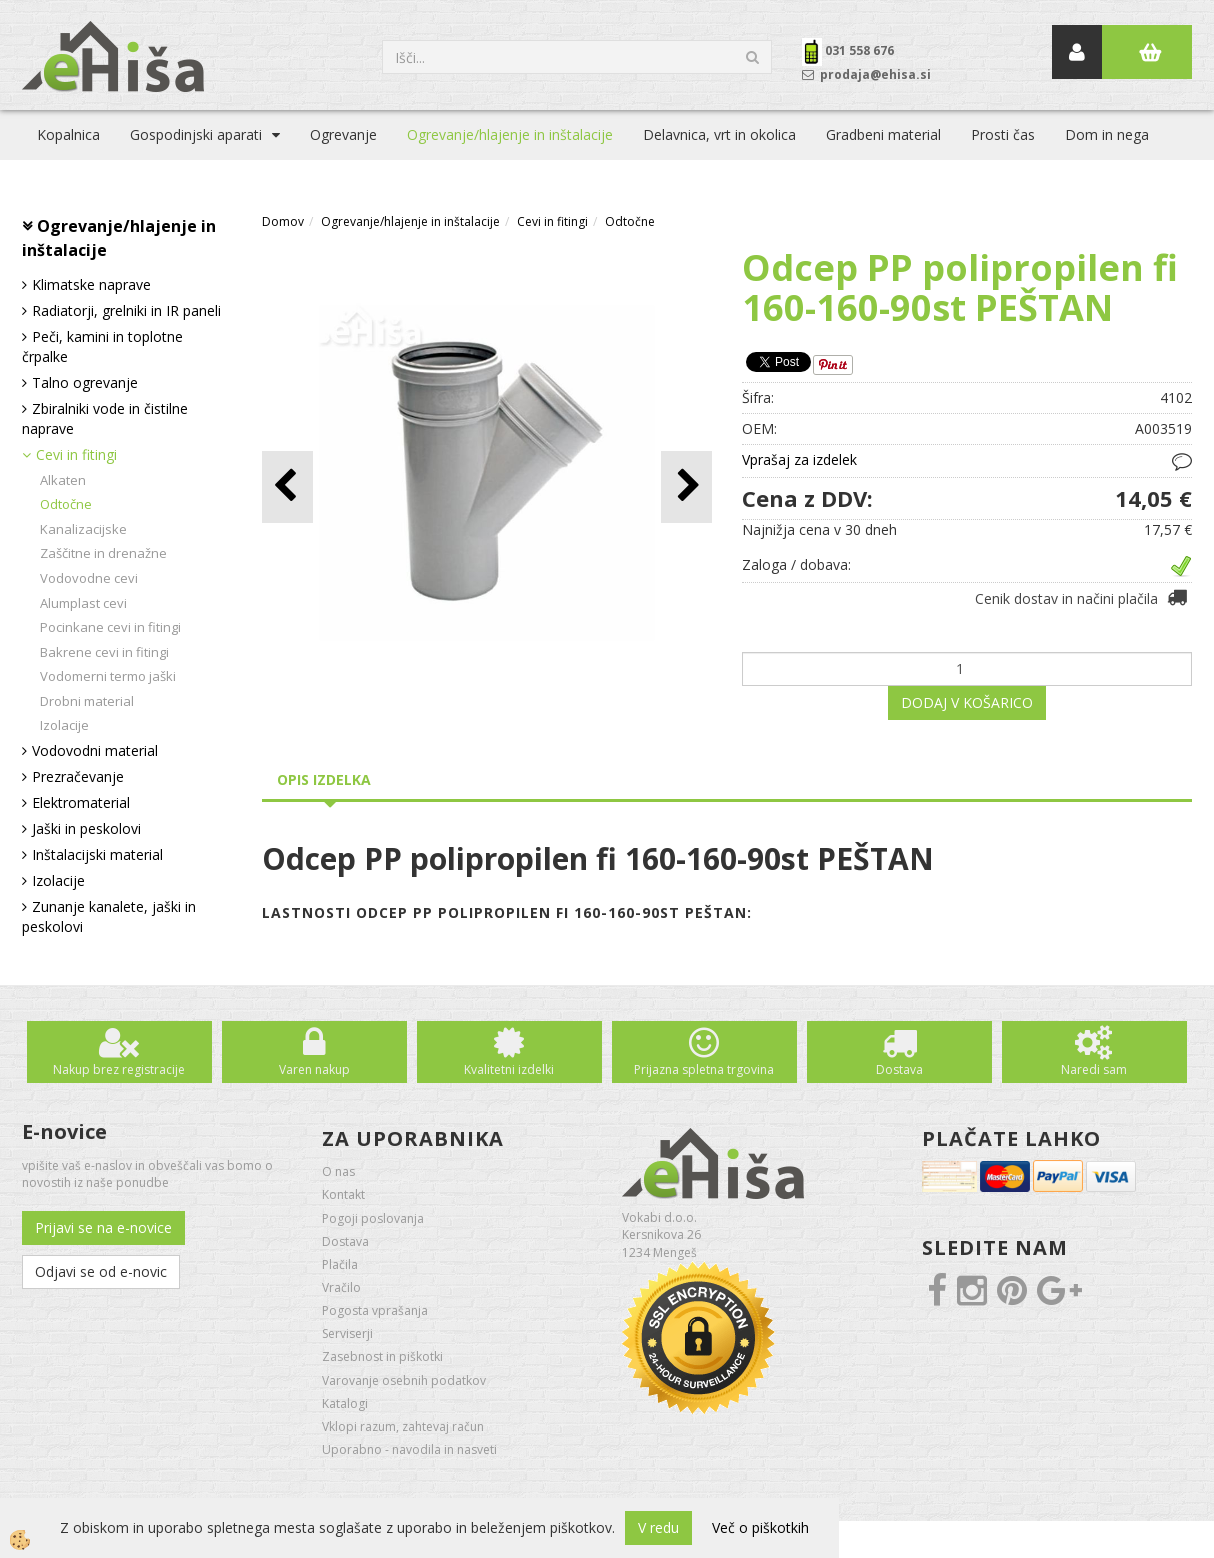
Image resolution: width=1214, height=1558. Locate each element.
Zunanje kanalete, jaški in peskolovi (109, 916)
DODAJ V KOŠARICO (967, 702)
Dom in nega (1107, 134)
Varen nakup (314, 1069)
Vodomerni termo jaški (108, 676)
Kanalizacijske (83, 529)
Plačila (340, 1264)
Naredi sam (1094, 1069)
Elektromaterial (81, 802)
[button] (686, 486)
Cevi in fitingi (76, 454)
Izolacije (64, 725)
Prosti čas (1003, 134)
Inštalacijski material (97, 854)
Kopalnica (68, 134)
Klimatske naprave (91, 284)
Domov (283, 221)
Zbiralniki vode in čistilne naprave (105, 418)
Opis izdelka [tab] (324, 779)
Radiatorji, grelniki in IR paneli (126, 310)
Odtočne (66, 504)
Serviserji (347, 1333)
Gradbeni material (883, 134)
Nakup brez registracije (119, 1069)
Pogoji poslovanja (373, 1218)
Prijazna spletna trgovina (704, 1069)
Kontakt (343, 1194)
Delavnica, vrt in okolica (719, 134)
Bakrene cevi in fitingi (104, 652)
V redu (658, 1527)
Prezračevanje (78, 776)
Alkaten (63, 480)
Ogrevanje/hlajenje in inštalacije (510, 134)
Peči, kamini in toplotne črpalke (102, 346)
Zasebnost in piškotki (382, 1356)
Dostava (899, 1069)
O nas (338, 1171)
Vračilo (341, 1287)
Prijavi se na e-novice (103, 1227)
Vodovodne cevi (89, 578)
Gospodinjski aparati (196, 134)
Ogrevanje (343, 134)
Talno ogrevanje (85, 382)
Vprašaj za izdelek (799, 459)
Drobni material (87, 701)
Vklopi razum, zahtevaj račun (403, 1426)
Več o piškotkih (760, 1527)
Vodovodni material (95, 750)
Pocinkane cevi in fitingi (110, 627)
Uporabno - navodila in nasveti (409, 1449)
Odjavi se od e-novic (101, 1271)
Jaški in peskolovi (86, 828)
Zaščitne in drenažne (103, 553)
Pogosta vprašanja (375, 1310)
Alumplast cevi (83, 603)
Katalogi (345, 1403)
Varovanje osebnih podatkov (404, 1380)
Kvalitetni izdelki (509, 1069)
